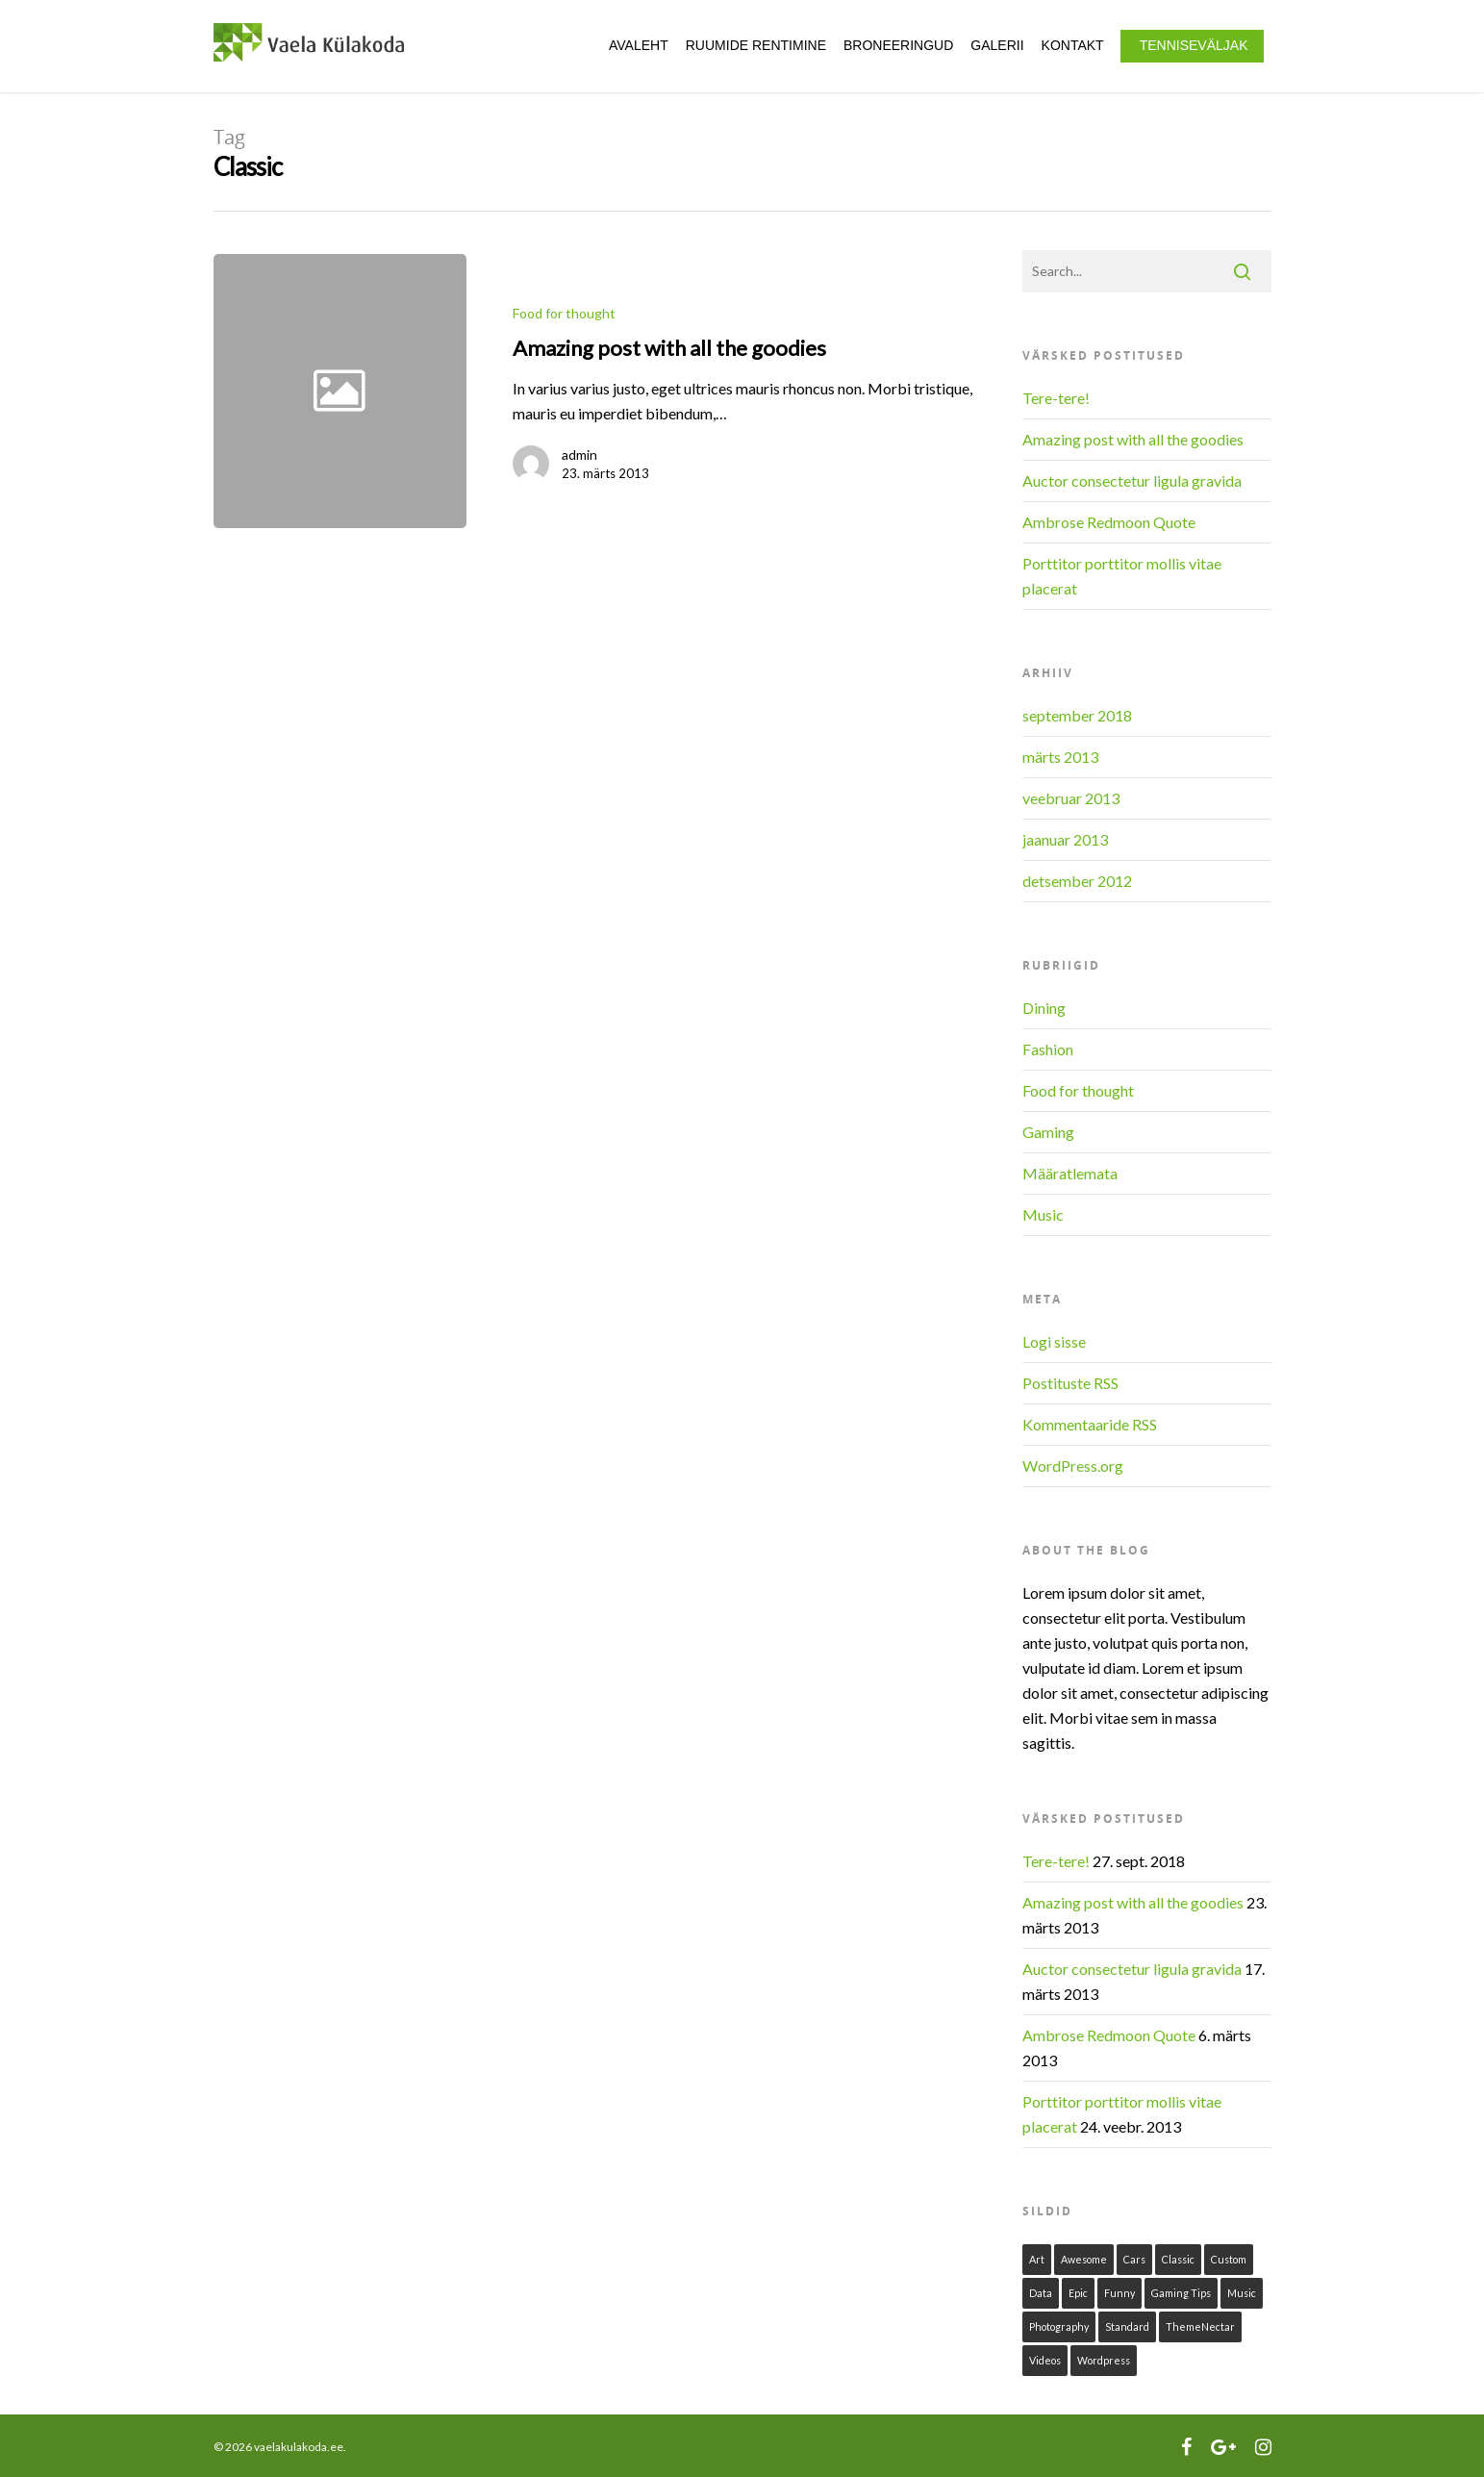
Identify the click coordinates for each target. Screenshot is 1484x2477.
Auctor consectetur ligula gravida (1132, 480)
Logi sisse (1054, 1341)
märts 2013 (1060, 756)
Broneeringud (898, 45)
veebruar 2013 (1070, 798)
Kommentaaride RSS (1089, 1424)
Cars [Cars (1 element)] (1134, 2259)
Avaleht (638, 45)
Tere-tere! (1056, 398)
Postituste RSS (1070, 1383)
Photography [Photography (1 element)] (1059, 2326)
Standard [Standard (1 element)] (1127, 2326)
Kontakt (1073, 45)
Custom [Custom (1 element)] (1228, 2259)
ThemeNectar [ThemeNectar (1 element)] (1200, 2326)
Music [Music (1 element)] (1241, 2293)
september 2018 (1077, 715)
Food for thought (564, 313)
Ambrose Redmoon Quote (1108, 522)
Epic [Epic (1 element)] (1078, 2293)
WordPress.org (1072, 1465)
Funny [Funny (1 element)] (1119, 2293)
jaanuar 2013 (1065, 839)
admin (579, 454)
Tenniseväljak (1194, 45)
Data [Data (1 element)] (1040, 2293)
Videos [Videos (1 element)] (1045, 2360)
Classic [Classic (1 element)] (1178, 2259)
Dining (1044, 1007)
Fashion (1047, 1049)
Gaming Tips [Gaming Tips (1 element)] (1181, 2293)
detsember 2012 (1077, 881)
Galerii (996, 45)
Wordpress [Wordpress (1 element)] (1103, 2360)
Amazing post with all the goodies (1133, 439)
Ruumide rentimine (756, 45)
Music (1043, 1214)
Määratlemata (1070, 1173)
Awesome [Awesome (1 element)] (1084, 2259)
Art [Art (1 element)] (1036, 2259)
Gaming (1048, 1132)
